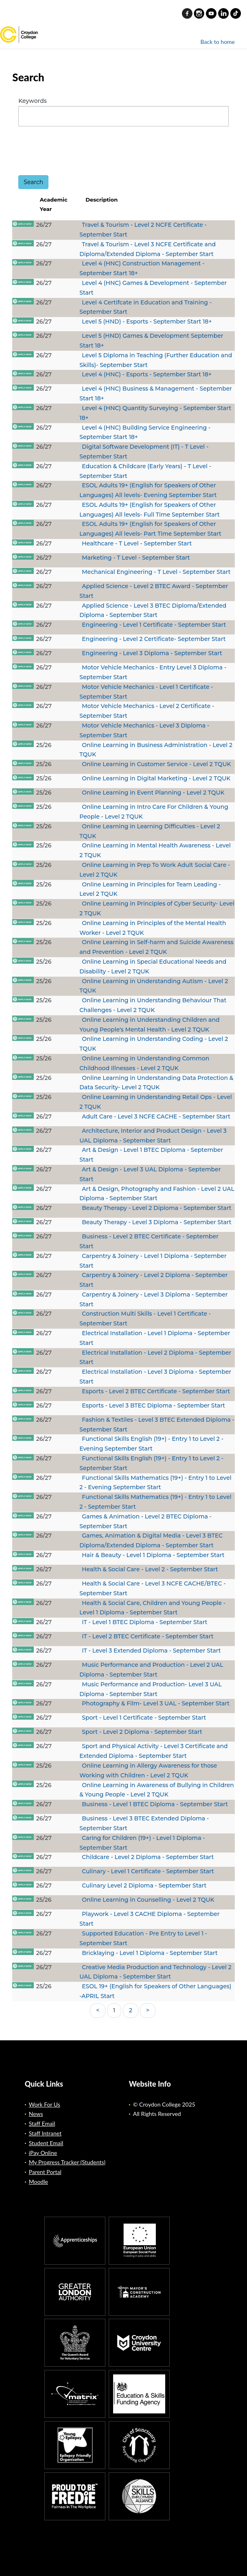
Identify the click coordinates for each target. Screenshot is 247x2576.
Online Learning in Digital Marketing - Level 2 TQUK (156, 778)
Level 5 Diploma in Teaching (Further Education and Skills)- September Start (155, 360)
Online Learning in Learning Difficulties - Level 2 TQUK (149, 831)
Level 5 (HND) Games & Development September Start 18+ (151, 340)
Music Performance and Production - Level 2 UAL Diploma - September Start (151, 1669)
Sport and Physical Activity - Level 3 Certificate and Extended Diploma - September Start (153, 1750)
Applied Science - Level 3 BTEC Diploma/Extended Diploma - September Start (152, 610)
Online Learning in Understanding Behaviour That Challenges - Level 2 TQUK (152, 1005)
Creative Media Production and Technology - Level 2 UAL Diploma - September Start (155, 1972)
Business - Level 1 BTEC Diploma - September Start (155, 1804)
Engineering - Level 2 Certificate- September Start (153, 639)
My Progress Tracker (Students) (67, 2162)
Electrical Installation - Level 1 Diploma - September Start (154, 1338)
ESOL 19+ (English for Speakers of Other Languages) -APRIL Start (155, 1991)
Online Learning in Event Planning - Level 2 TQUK (153, 792)
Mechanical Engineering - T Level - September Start (156, 572)
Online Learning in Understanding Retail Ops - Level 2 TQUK (155, 1101)
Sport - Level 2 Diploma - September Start (142, 1731)
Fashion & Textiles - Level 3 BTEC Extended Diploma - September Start (156, 1424)
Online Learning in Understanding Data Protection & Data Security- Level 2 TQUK (156, 1082)
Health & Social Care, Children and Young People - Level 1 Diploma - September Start (152, 1607)
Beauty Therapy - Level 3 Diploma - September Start (156, 1222)
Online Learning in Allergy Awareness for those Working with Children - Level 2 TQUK (148, 1770)
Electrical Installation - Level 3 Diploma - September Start (155, 1376)
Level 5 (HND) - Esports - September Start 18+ (147, 321)
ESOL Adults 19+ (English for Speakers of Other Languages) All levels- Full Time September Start (149, 509)
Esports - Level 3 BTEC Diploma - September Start (153, 1405)
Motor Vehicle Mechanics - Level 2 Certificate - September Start (146, 710)
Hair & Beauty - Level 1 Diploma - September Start (153, 1555)
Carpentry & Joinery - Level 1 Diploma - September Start (152, 1260)
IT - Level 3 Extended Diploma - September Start (151, 1650)
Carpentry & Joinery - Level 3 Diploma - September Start (153, 1299)
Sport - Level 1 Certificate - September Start (144, 1717)
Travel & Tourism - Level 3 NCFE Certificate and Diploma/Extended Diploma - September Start (147, 249)
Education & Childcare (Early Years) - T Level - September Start (145, 471)
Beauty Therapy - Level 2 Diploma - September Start (156, 1208)
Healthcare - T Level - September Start (137, 543)
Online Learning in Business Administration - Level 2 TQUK (155, 749)
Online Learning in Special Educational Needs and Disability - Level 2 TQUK (152, 966)
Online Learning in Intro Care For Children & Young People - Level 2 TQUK (153, 811)
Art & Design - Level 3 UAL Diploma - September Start (150, 1174)
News (36, 2113)
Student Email (46, 2142)
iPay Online (43, 2152)
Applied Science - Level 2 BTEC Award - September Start (153, 590)
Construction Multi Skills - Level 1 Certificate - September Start (145, 1318)
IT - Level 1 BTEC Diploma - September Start (144, 1622)
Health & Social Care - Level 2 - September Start (150, 1569)
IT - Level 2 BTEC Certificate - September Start (147, 1636)
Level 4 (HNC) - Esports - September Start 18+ (147, 374)
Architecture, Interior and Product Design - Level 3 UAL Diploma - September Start (152, 1135)
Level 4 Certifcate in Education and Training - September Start (145, 307)
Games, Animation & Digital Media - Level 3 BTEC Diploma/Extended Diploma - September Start (151, 1540)
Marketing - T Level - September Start (136, 557)
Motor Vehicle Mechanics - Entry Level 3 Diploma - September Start (152, 672)
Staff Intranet (45, 2133)
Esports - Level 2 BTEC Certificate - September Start (156, 1391)
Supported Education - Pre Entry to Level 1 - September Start (143, 1938)
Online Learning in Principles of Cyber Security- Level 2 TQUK (156, 908)
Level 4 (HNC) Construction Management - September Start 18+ (141, 268)
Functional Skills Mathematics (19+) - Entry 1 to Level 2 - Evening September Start (155, 1482)
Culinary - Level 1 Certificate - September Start (148, 1871)
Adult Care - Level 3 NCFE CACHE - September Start (156, 1116)
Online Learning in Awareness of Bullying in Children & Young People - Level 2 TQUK (156, 1789)
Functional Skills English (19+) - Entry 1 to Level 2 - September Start (151, 1463)
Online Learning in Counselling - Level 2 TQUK (148, 1899)
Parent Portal (45, 2171)
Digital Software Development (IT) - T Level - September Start (143, 451)
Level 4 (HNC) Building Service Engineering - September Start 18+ (144, 432)
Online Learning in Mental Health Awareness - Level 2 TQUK (155, 850)
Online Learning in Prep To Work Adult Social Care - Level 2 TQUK (154, 869)
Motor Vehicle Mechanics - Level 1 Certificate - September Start (146, 691)
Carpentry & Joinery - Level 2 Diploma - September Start (153, 1279)
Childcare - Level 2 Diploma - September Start (148, 1857)
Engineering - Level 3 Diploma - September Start (152, 653)
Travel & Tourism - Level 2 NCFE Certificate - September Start (143, 229)
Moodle (38, 2181)
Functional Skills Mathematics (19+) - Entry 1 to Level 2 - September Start (155, 1501)
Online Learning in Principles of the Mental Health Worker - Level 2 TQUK (152, 927)
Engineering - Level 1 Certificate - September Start (154, 624)
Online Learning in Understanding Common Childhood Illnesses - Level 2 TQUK (144, 1063)
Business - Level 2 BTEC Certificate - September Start (149, 1241)
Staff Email (42, 2123)
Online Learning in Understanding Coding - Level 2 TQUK (153, 1043)
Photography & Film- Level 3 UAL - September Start (156, 1703)
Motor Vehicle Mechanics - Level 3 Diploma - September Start (144, 730)
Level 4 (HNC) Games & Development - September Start (153, 287)
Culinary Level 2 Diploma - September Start (144, 1885)
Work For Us (44, 2104)
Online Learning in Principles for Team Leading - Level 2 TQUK (150, 889)
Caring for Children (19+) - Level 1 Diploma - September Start (142, 1842)
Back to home (218, 41)
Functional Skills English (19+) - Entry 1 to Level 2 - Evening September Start (151, 1443)
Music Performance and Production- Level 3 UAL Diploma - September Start (150, 1689)
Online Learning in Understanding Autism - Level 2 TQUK (153, 986)
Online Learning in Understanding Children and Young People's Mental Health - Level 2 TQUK (149, 1024)
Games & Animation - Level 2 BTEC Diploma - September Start (145, 1521)
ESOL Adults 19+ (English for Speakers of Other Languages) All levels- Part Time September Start (150, 528)
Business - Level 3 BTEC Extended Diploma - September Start (144, 1823)
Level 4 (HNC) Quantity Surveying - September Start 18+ (155, 412)
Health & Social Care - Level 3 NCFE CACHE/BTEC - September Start (152, 1588)
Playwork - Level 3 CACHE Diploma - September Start (149, 1918)
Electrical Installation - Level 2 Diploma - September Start (155, 1357)
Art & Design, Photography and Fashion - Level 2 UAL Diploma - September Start (156, 1193)
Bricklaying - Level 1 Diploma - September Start (150, 1953)
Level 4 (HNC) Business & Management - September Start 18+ (155, 393)
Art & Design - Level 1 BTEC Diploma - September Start (151, 1154)
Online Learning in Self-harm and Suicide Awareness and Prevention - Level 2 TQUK (156, 947)
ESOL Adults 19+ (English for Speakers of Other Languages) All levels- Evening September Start (147, 490)
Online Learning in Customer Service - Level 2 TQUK (156, 764)
